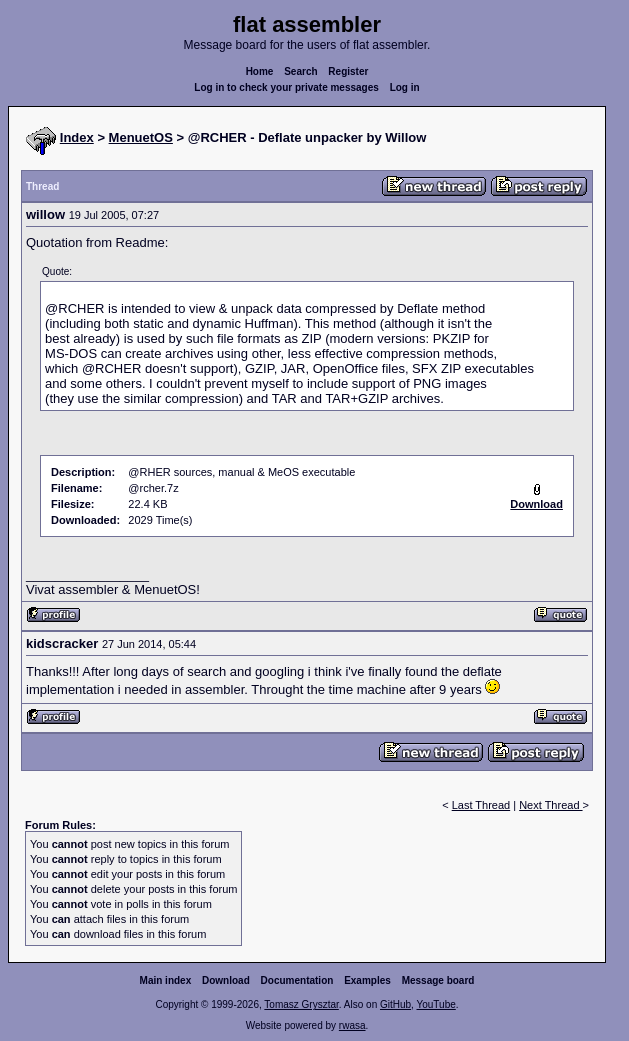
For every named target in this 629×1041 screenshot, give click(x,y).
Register (348, 71)
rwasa (352, 1025)
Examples (367, 980)
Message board (438, 980)
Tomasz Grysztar (301, 1004)
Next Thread (550, 805)
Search (300, 71)
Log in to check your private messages (286, 87)
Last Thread (481, 805)
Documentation (297, 980)
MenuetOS (141, 137)
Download (226, 980)
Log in (405, 87)
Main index (166, 980)
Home (260, 71)
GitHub (395, 1004)
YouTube (435, 1004)
